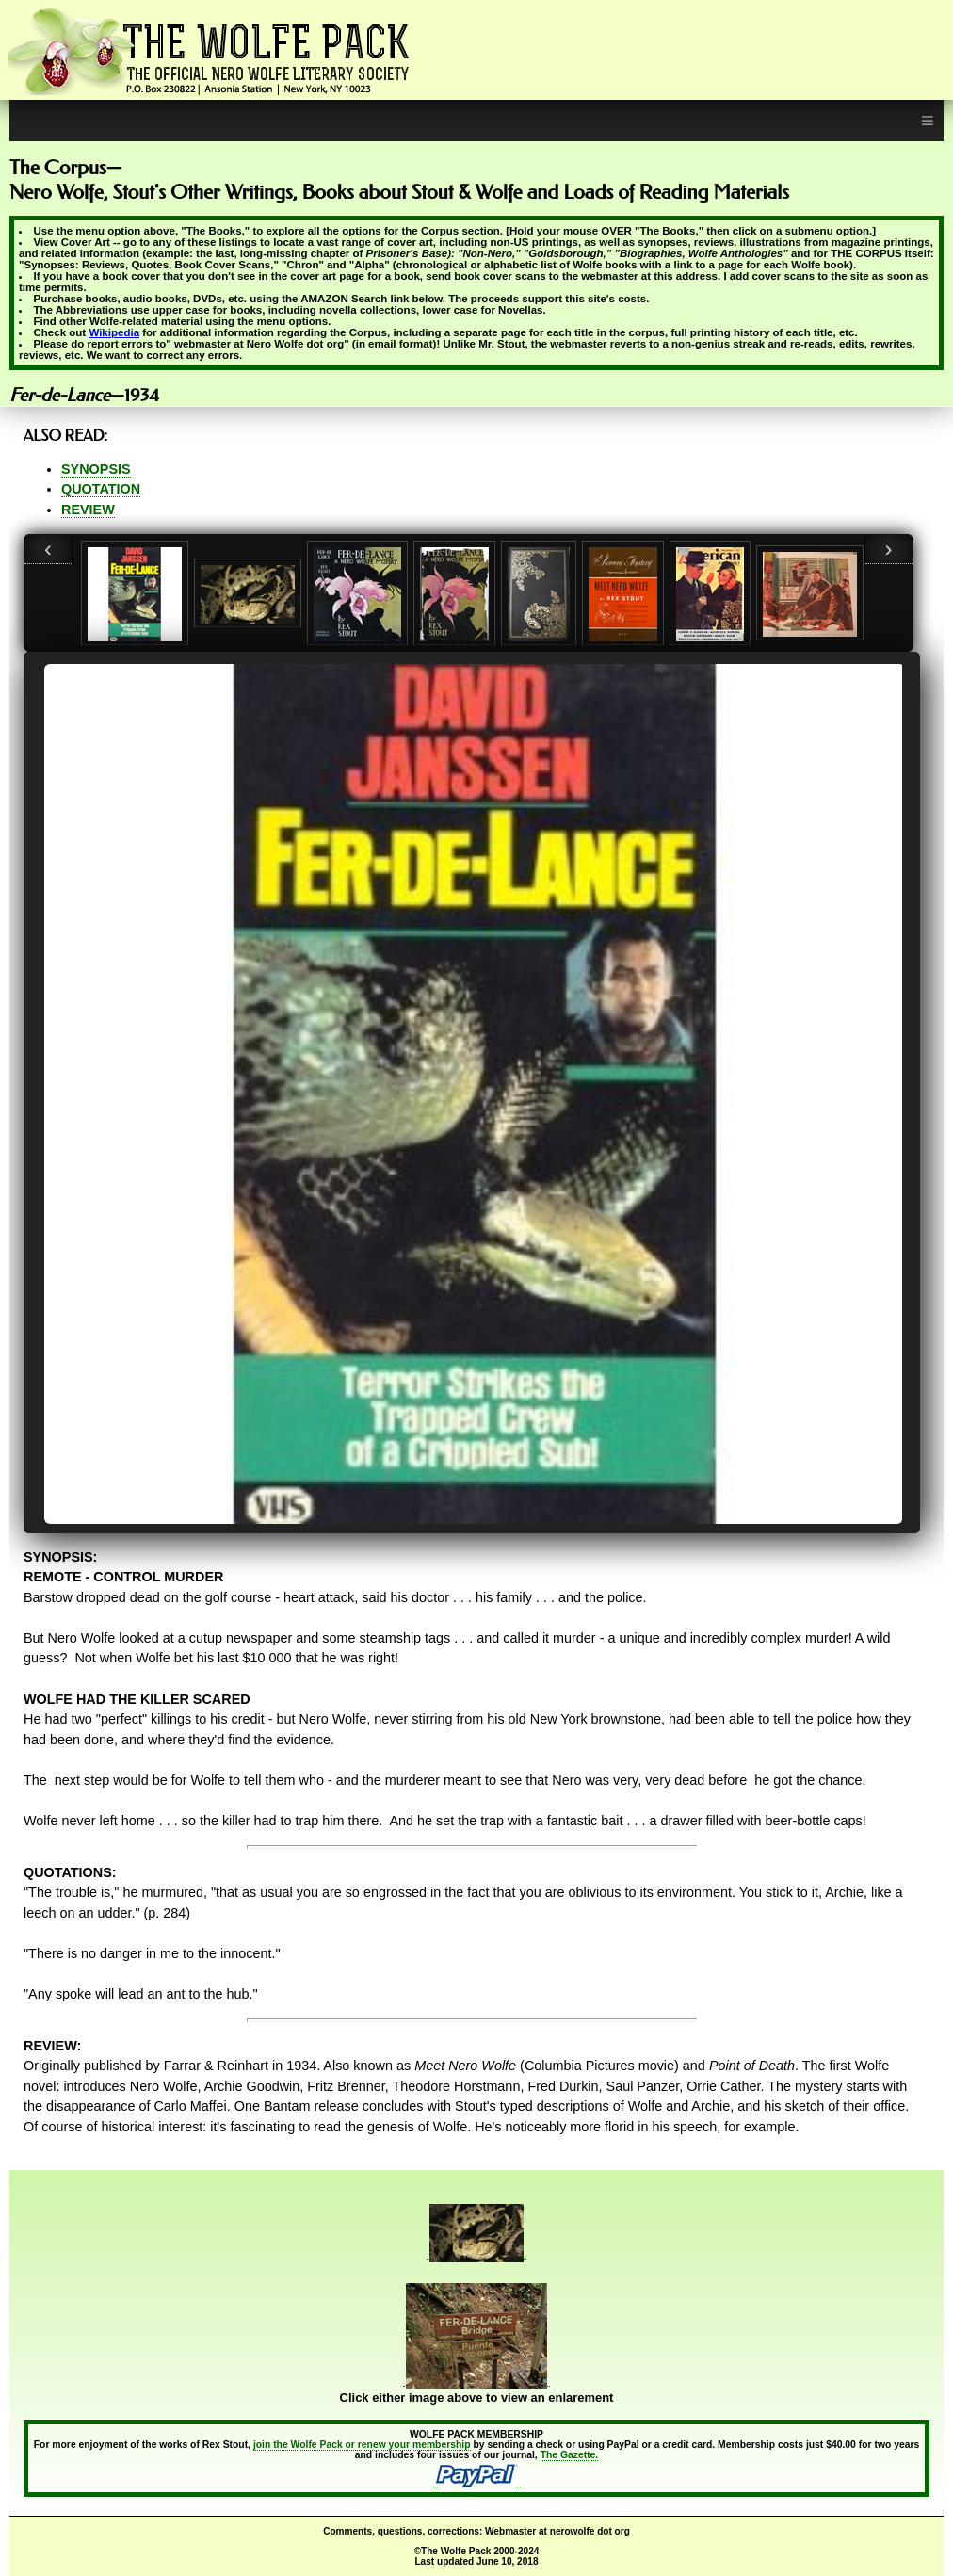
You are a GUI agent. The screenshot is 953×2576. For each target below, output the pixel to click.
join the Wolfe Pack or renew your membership (362, 2444)
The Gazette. (570, 2455)
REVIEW (88, 509)
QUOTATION (100, 488)
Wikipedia (114, 332)
